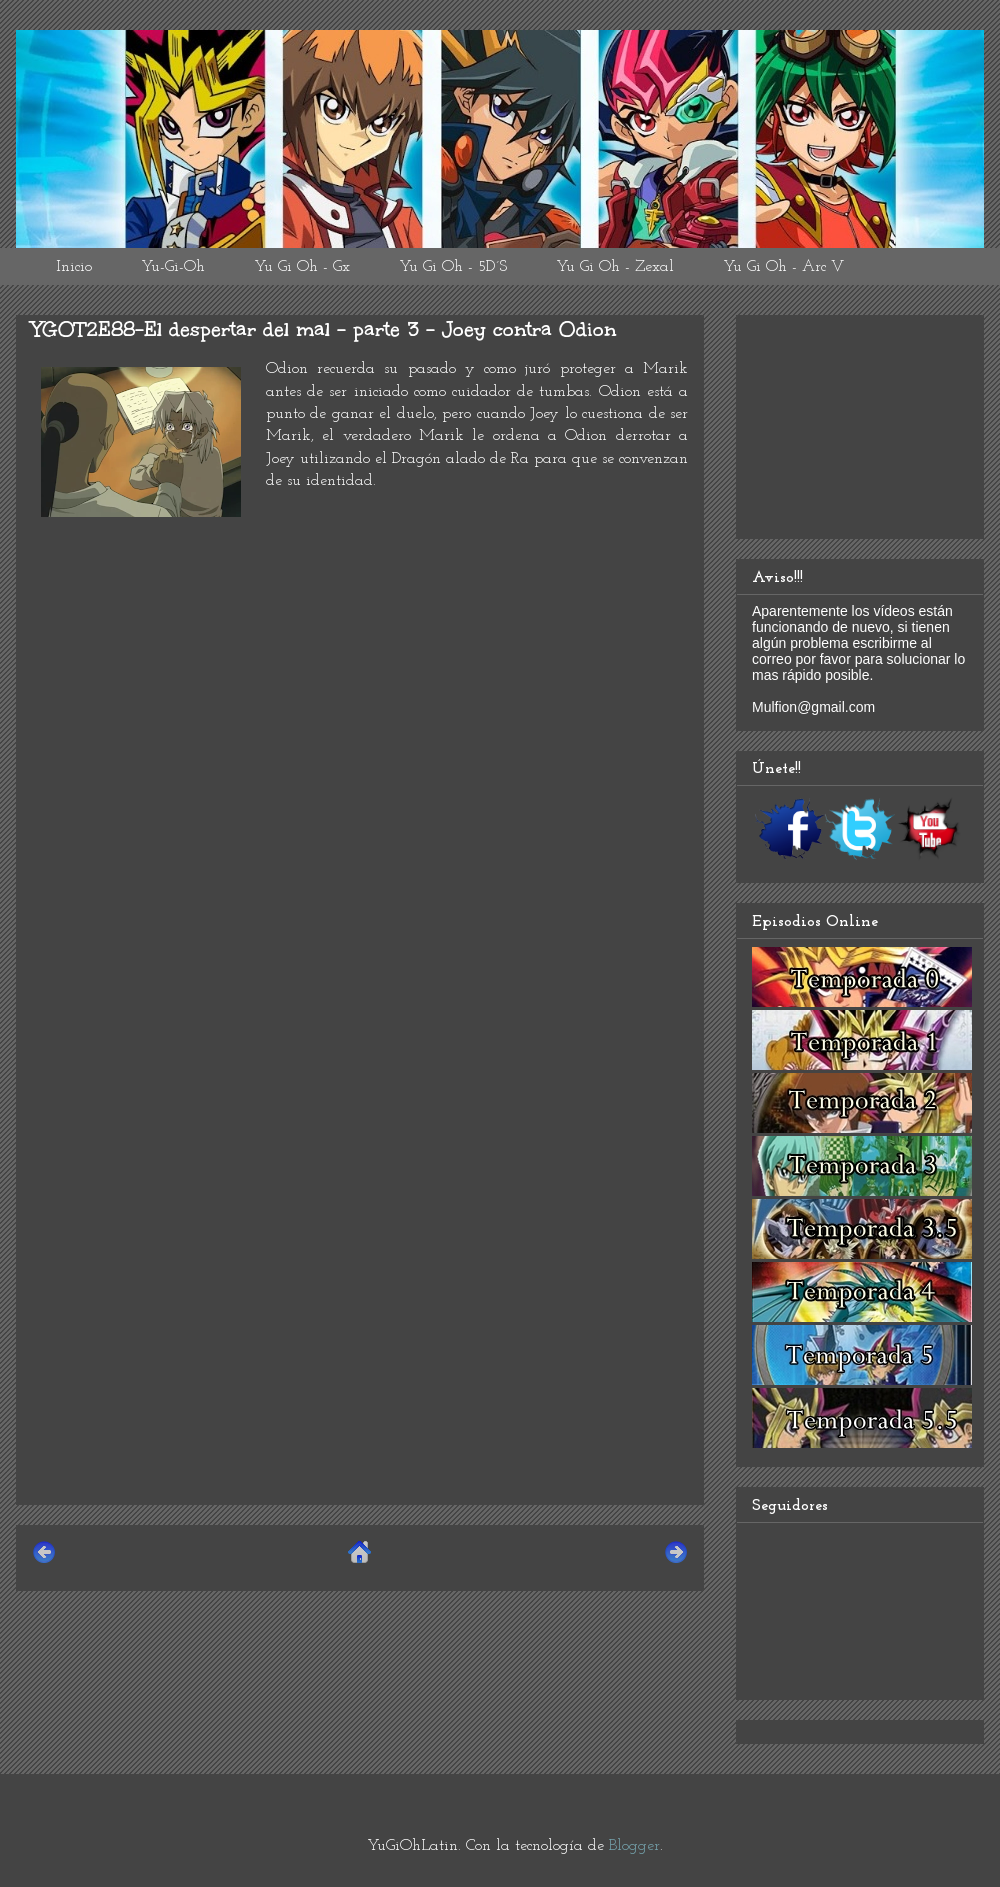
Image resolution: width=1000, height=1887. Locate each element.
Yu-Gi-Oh (173, 267)
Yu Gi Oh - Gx (302, 267)
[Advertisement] (360, 1349)
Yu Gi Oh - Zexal (615, 267)
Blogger (634, 1846)
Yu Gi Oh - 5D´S (453, 267)
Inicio (74, 267)
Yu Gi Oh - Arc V (783, 267)
